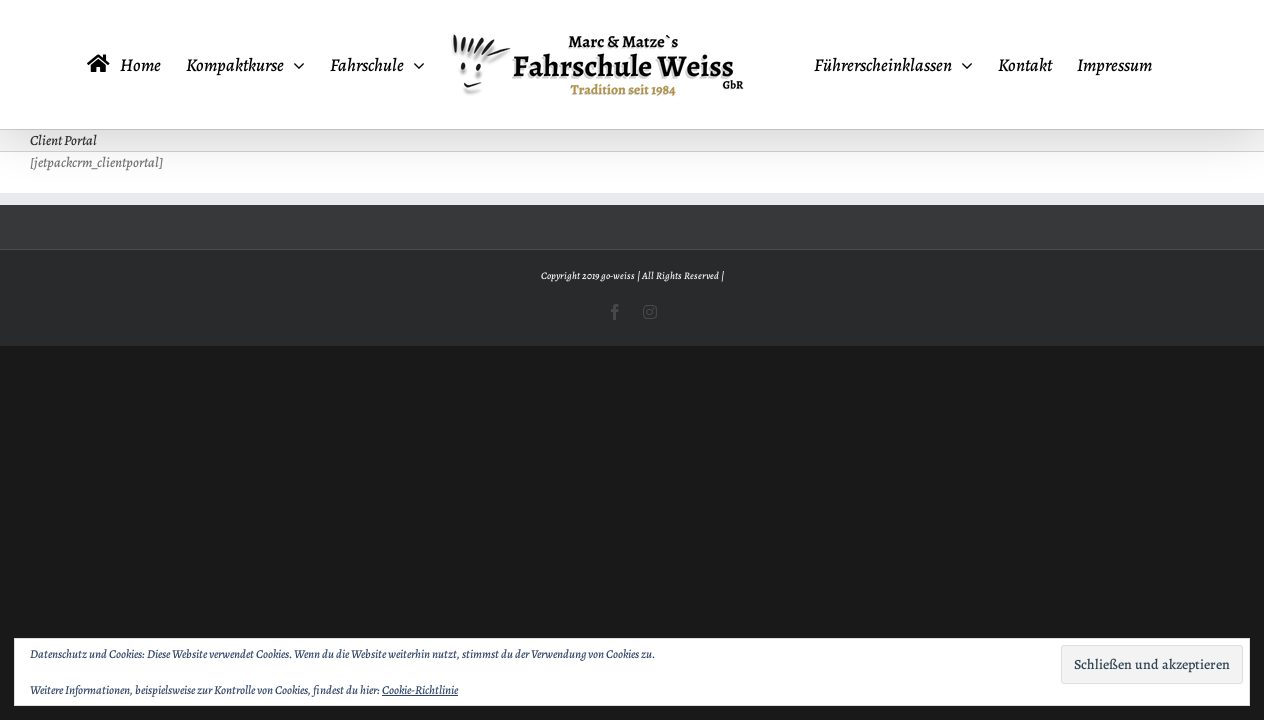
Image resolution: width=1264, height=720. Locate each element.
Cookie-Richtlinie (420, 690)
